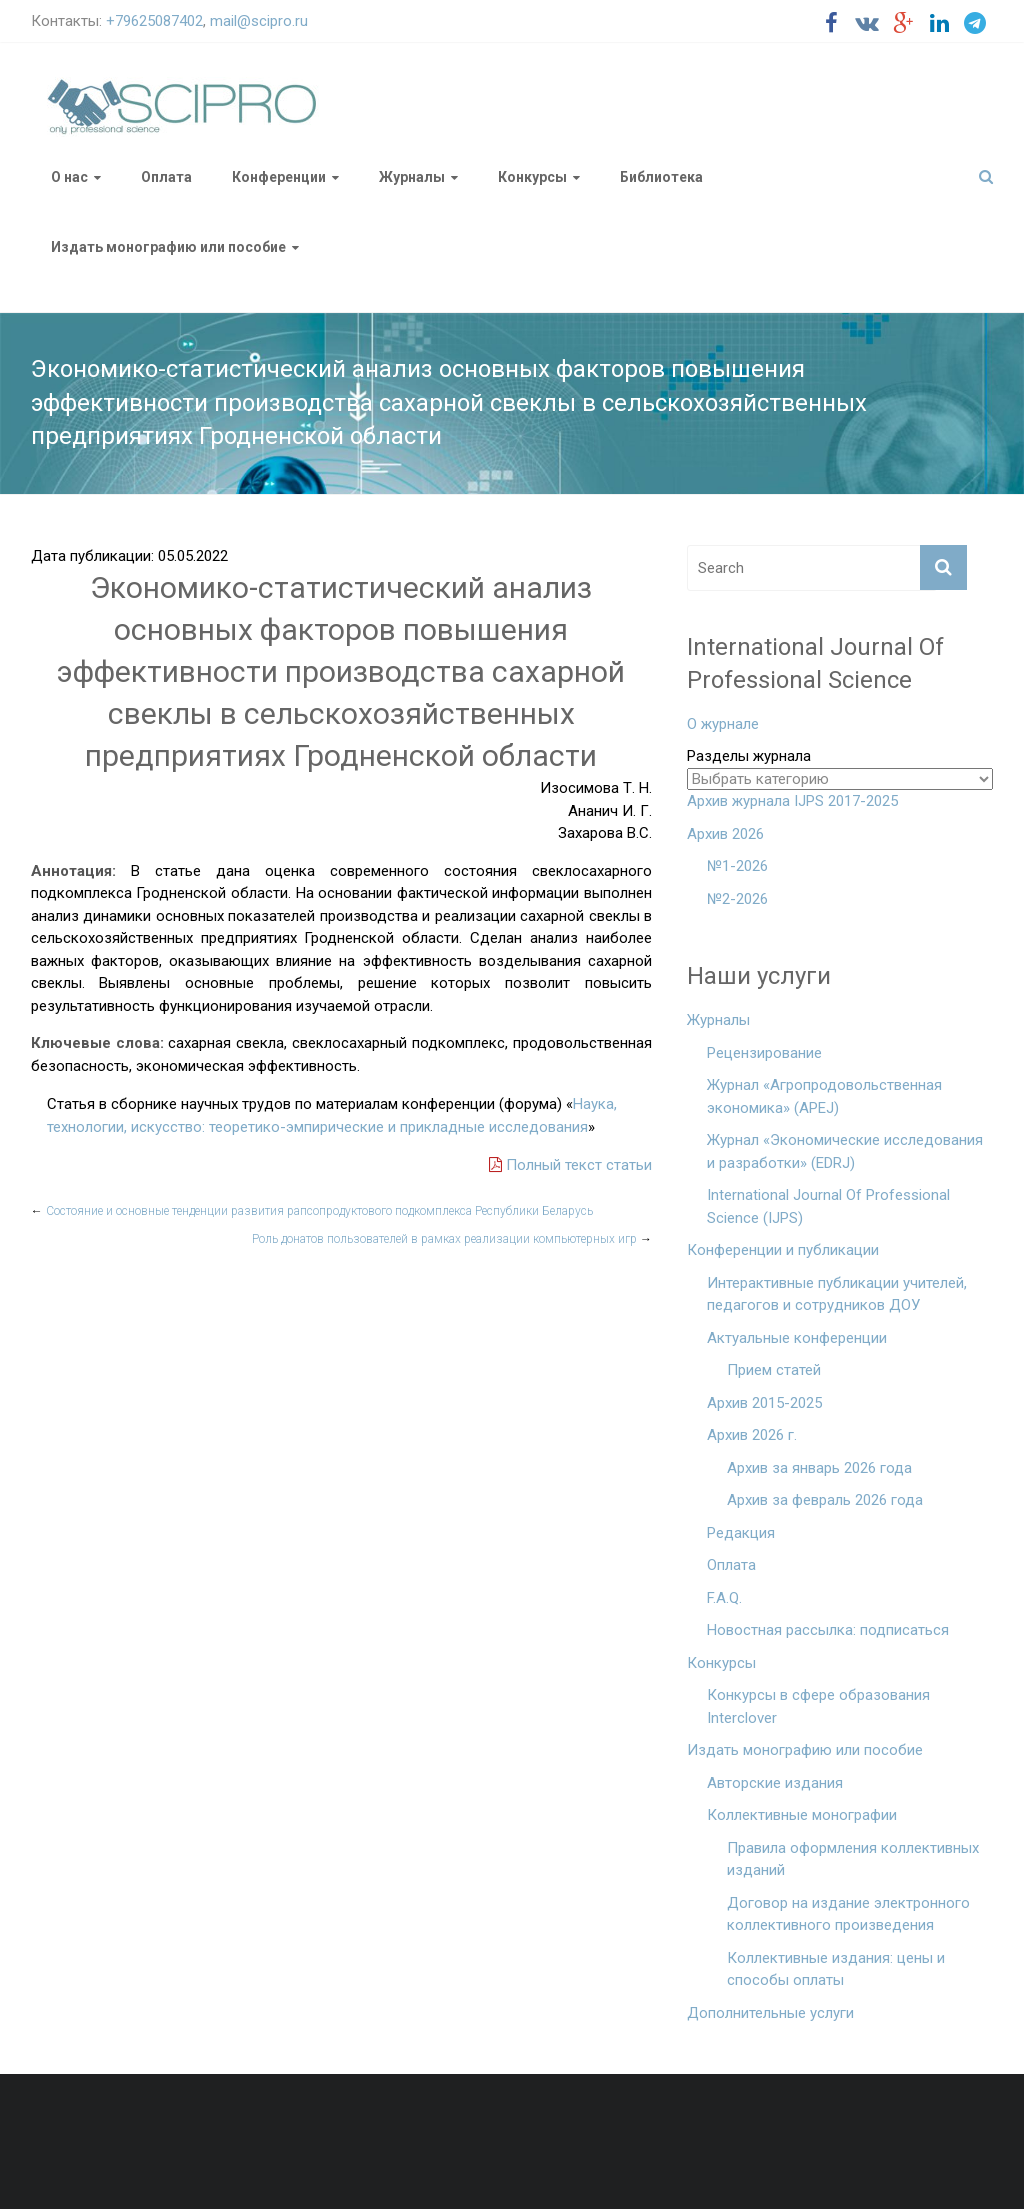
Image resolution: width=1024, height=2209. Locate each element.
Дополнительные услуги (770, 2013)
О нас (69, 177)
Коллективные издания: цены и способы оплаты (836, 1969)
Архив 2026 (725, 834)
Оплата (166, 177)
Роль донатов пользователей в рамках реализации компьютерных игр (452, 1239)
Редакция (741, 1533)
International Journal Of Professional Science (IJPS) (828, 1206)
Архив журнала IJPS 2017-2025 (792, 801)
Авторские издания (775, 1783)
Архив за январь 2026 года (819, 1468)
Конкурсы (532, 177)
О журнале (723, 724)
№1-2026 (737, 866)
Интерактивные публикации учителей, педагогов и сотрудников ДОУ (837, 1294)
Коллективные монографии (802, 1815)
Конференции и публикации (783, 1250)
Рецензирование (764, 1053)
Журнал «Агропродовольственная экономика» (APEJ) (824, 1096)
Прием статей (774, 1370)
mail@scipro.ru (259, 21)
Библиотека (661, 177)
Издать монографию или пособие (168, 247)
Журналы (412, 177)
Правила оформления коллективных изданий (853, 1859)
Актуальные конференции (797, 1338)
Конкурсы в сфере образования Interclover (818, 1706)
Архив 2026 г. (752, 1435)
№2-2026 (737, 899)
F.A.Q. (724, 1598)
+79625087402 (154, 21)
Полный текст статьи (570, 1165)
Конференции (279, 177)
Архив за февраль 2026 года (825, 1500)
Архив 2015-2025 (764, 1403)
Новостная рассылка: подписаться (828, 1630)
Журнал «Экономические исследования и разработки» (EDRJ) (845, 1151)
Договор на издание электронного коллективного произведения (848, 1914)
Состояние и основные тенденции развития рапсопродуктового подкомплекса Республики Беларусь (312, 1211)
